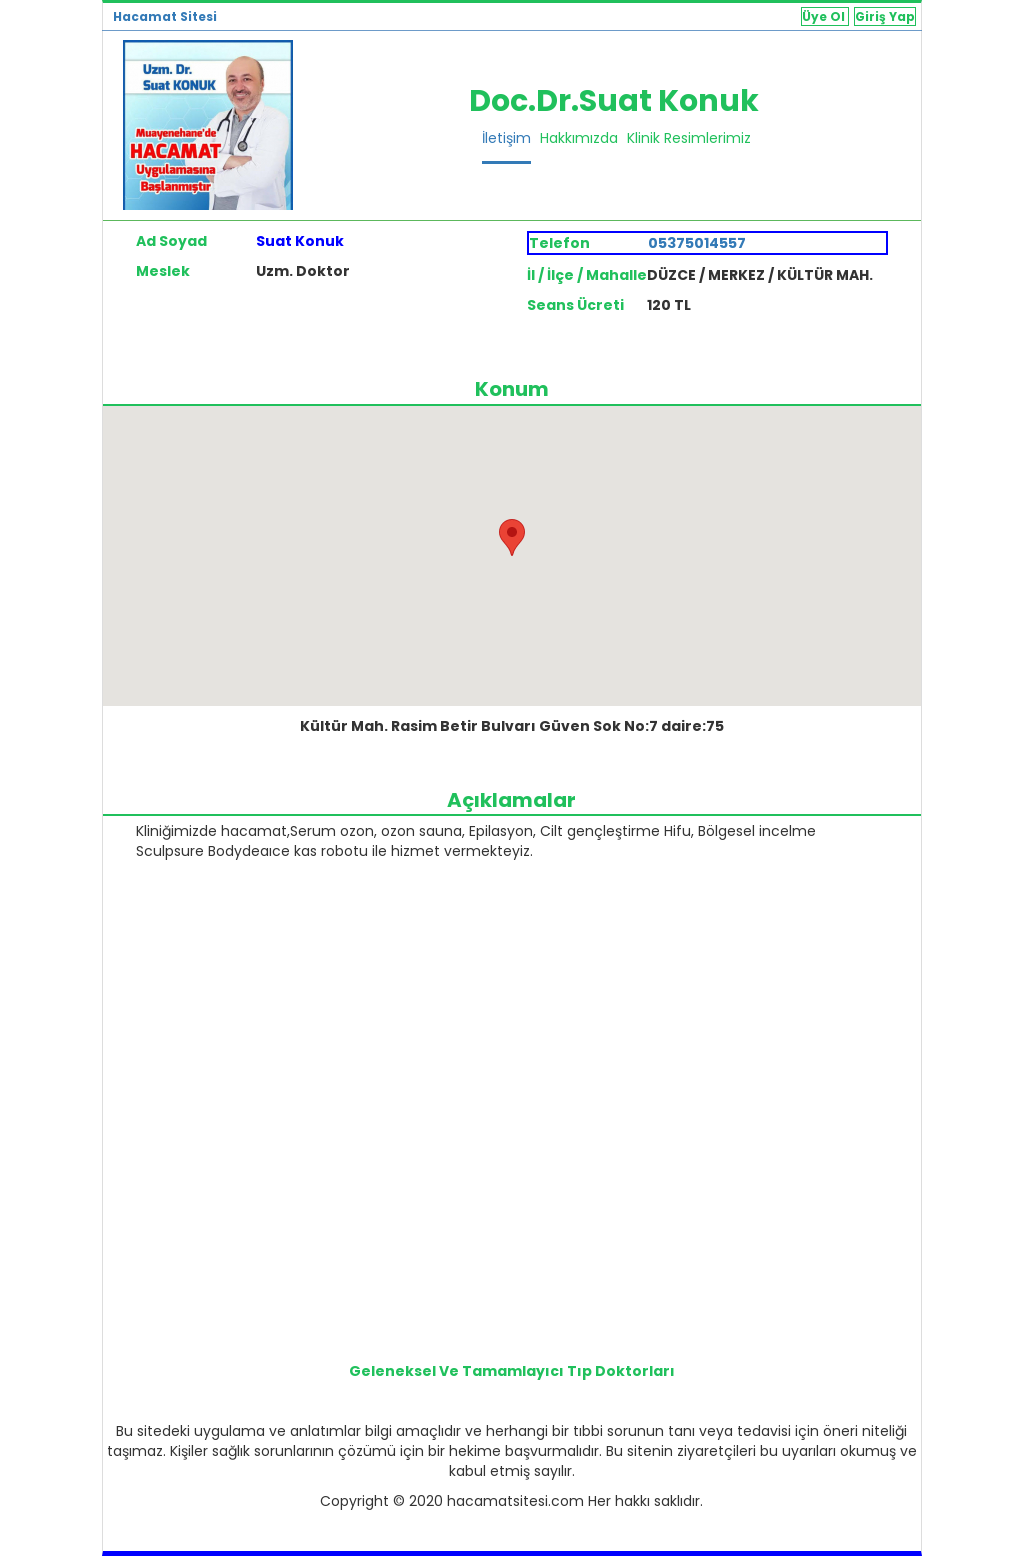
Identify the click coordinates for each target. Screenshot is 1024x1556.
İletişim (506, 138)
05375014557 (697, 243)
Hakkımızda (579, 138)
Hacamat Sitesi (165, 16)
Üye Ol (825, 16)
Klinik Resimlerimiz (689, 138)
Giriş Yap (885, 16)
